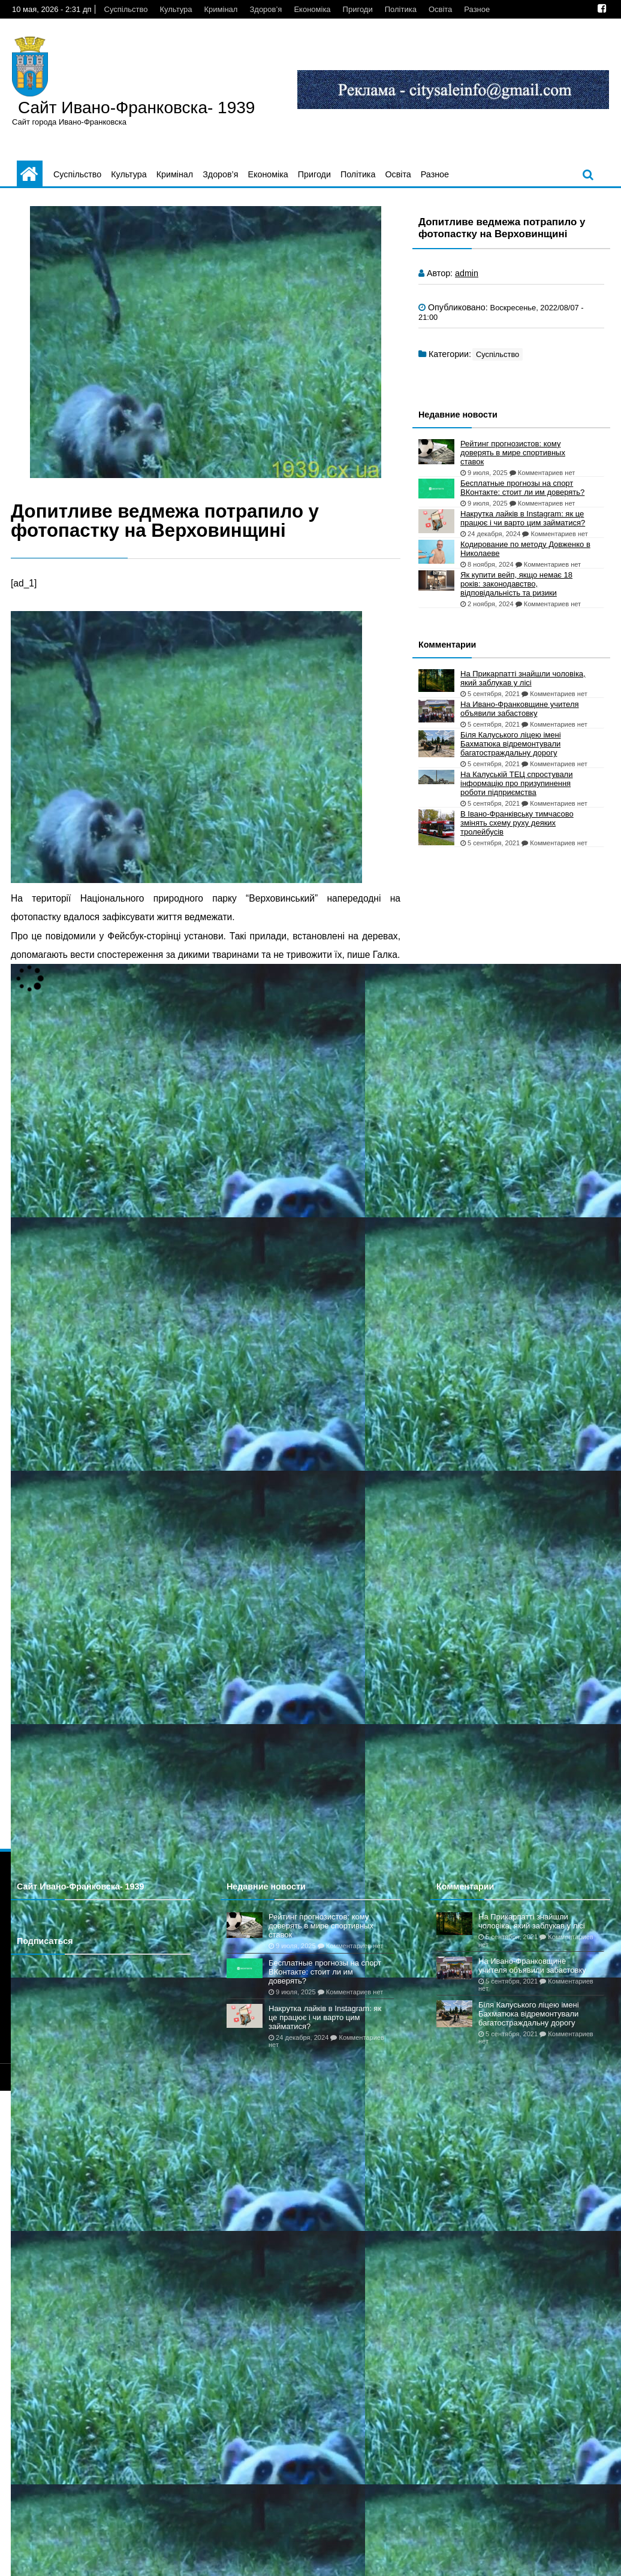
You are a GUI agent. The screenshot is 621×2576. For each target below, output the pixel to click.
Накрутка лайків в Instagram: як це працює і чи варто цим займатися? (522, 518)
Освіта (440, 9)
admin (466, 273)
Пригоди (358, 9)
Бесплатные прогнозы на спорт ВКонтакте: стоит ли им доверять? (522, 488)
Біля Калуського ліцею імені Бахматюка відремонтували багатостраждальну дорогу (510, 743)
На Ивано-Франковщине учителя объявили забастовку (519, 709)
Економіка (312, 9)
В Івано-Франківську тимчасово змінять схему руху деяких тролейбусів (517, 822)
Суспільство (126, 9)
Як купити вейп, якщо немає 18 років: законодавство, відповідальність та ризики (516, 583)
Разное (477, 9)
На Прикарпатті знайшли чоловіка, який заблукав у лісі (523, 678)
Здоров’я (265, 9)
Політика (401, 9)
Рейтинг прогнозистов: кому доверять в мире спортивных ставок (512, 452)
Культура (176, 9)
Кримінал (221, 9)
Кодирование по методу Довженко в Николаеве (525, 549)
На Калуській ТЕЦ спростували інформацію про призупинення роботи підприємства (516, 783)
